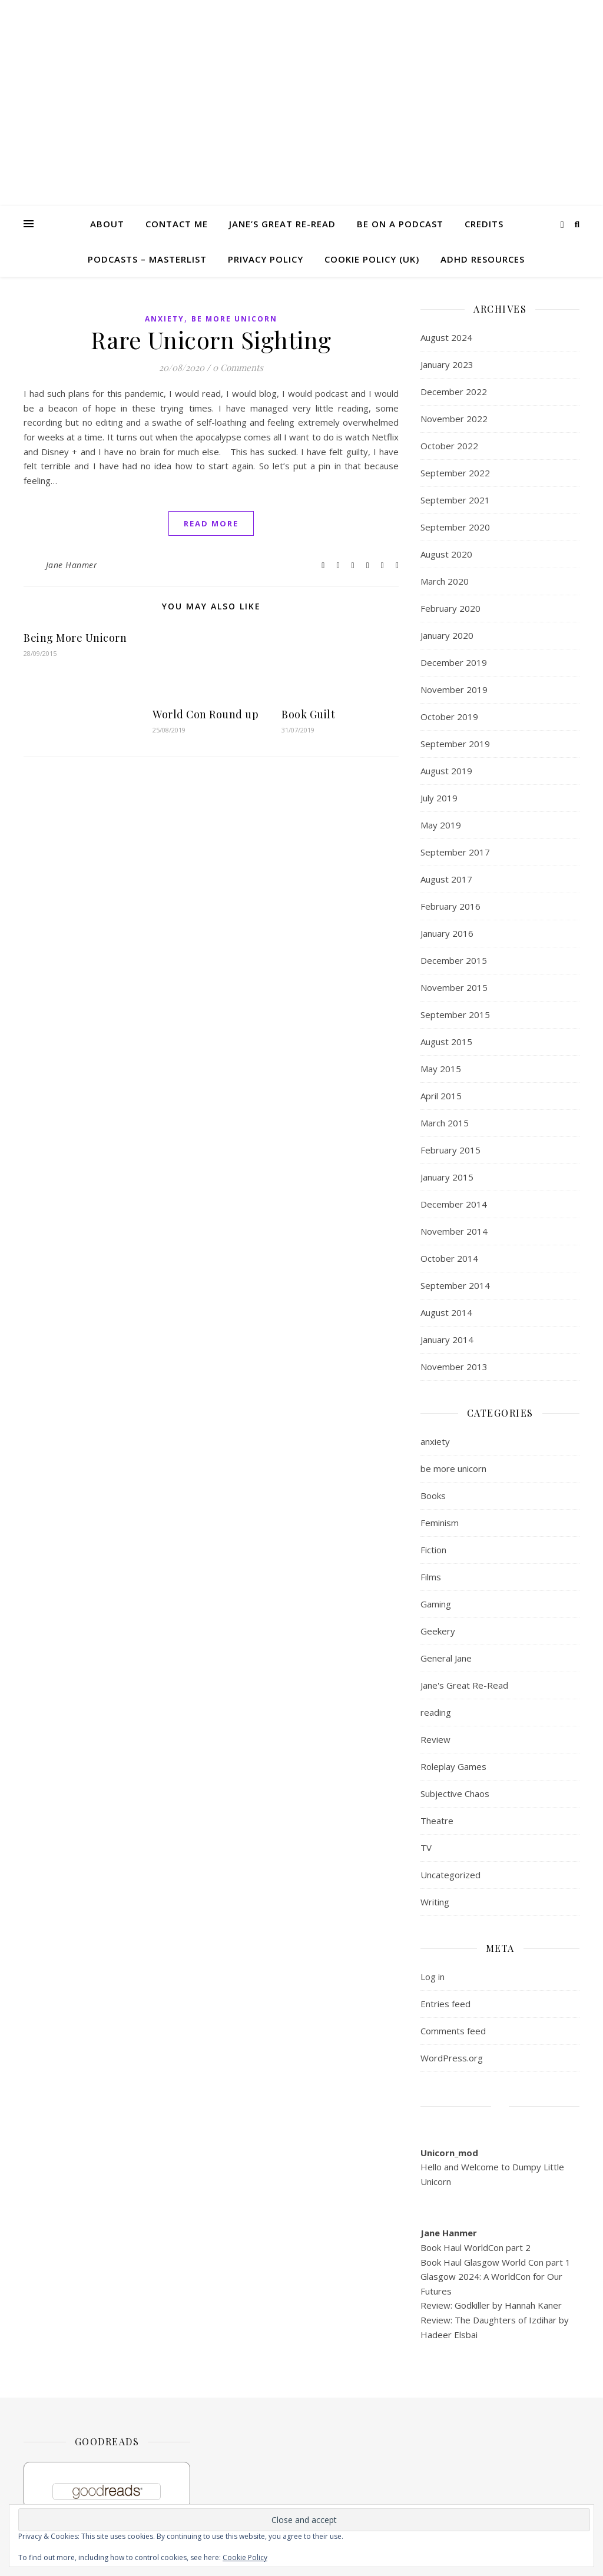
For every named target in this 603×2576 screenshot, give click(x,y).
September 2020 (455, 527)
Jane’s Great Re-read (282, 224)
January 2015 (446, 1177)
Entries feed (445, 2004)
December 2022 (453, 391)
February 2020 (450, 608)
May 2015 (440, 1069)
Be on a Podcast (400, 224)
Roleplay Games (453, 1766)
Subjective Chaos (454, 1793)
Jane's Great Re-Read (464, 1685)
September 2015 (455, 1014)
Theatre (436, 1820)
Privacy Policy (265, 259)
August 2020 (446, 554)
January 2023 (446, 364)
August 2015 (446, 1041)
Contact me (176, 224)
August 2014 (446, 1312)
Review (435, 1739)
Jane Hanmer (72, 565)
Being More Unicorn (75, 638)
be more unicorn (234, 319)
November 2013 (454, 1366)
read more (211, 523)
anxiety (164, 319)
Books (433, 1495)
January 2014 (446, 1339)
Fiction (433, 1550)
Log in (432, 1976)
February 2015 (450, 1150)
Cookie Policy (245, 2557)
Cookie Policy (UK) (371, 259)
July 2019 (439, 798)
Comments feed (453, 2031)
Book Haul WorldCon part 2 (475, 2247)
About (107, 224)
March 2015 (444, 1123)
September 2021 (455, 500)
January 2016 (446, 933)
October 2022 (449, 446)
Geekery (437, 1631)
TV (426, 1848)
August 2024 (446, 337)
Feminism (439, 1523)
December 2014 (453, 1204)
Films (430, 1577)
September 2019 (455, 744)
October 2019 (449, 716)
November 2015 (454, 987)
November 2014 (454, 1231)
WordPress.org (451, 2058)
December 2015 (453, 960)
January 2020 (446, 635)
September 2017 (455, 852)
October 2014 (449, 1258)
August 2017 (446, 879)
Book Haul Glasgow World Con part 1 (495, 2262)
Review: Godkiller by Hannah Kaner (491, 2305)
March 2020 (444, 581)
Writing (434, 1902)
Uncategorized (450, 1875)
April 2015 (441, 1096)
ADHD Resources (482, 259)
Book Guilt (308, 714)
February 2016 (450, 906)
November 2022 (454, 419)
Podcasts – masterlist (147, 259)
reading (435, 1712)
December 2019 (453, 662)
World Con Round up (206, 714)
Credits (484, 224)
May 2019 (440, 825)
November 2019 (454, 689)
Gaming (435, 1604)
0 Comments (238, 367)
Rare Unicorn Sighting (211, 339)
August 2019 (446, 771)
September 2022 (455, 473)
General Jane (446, 1658)
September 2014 (455, 1285)
